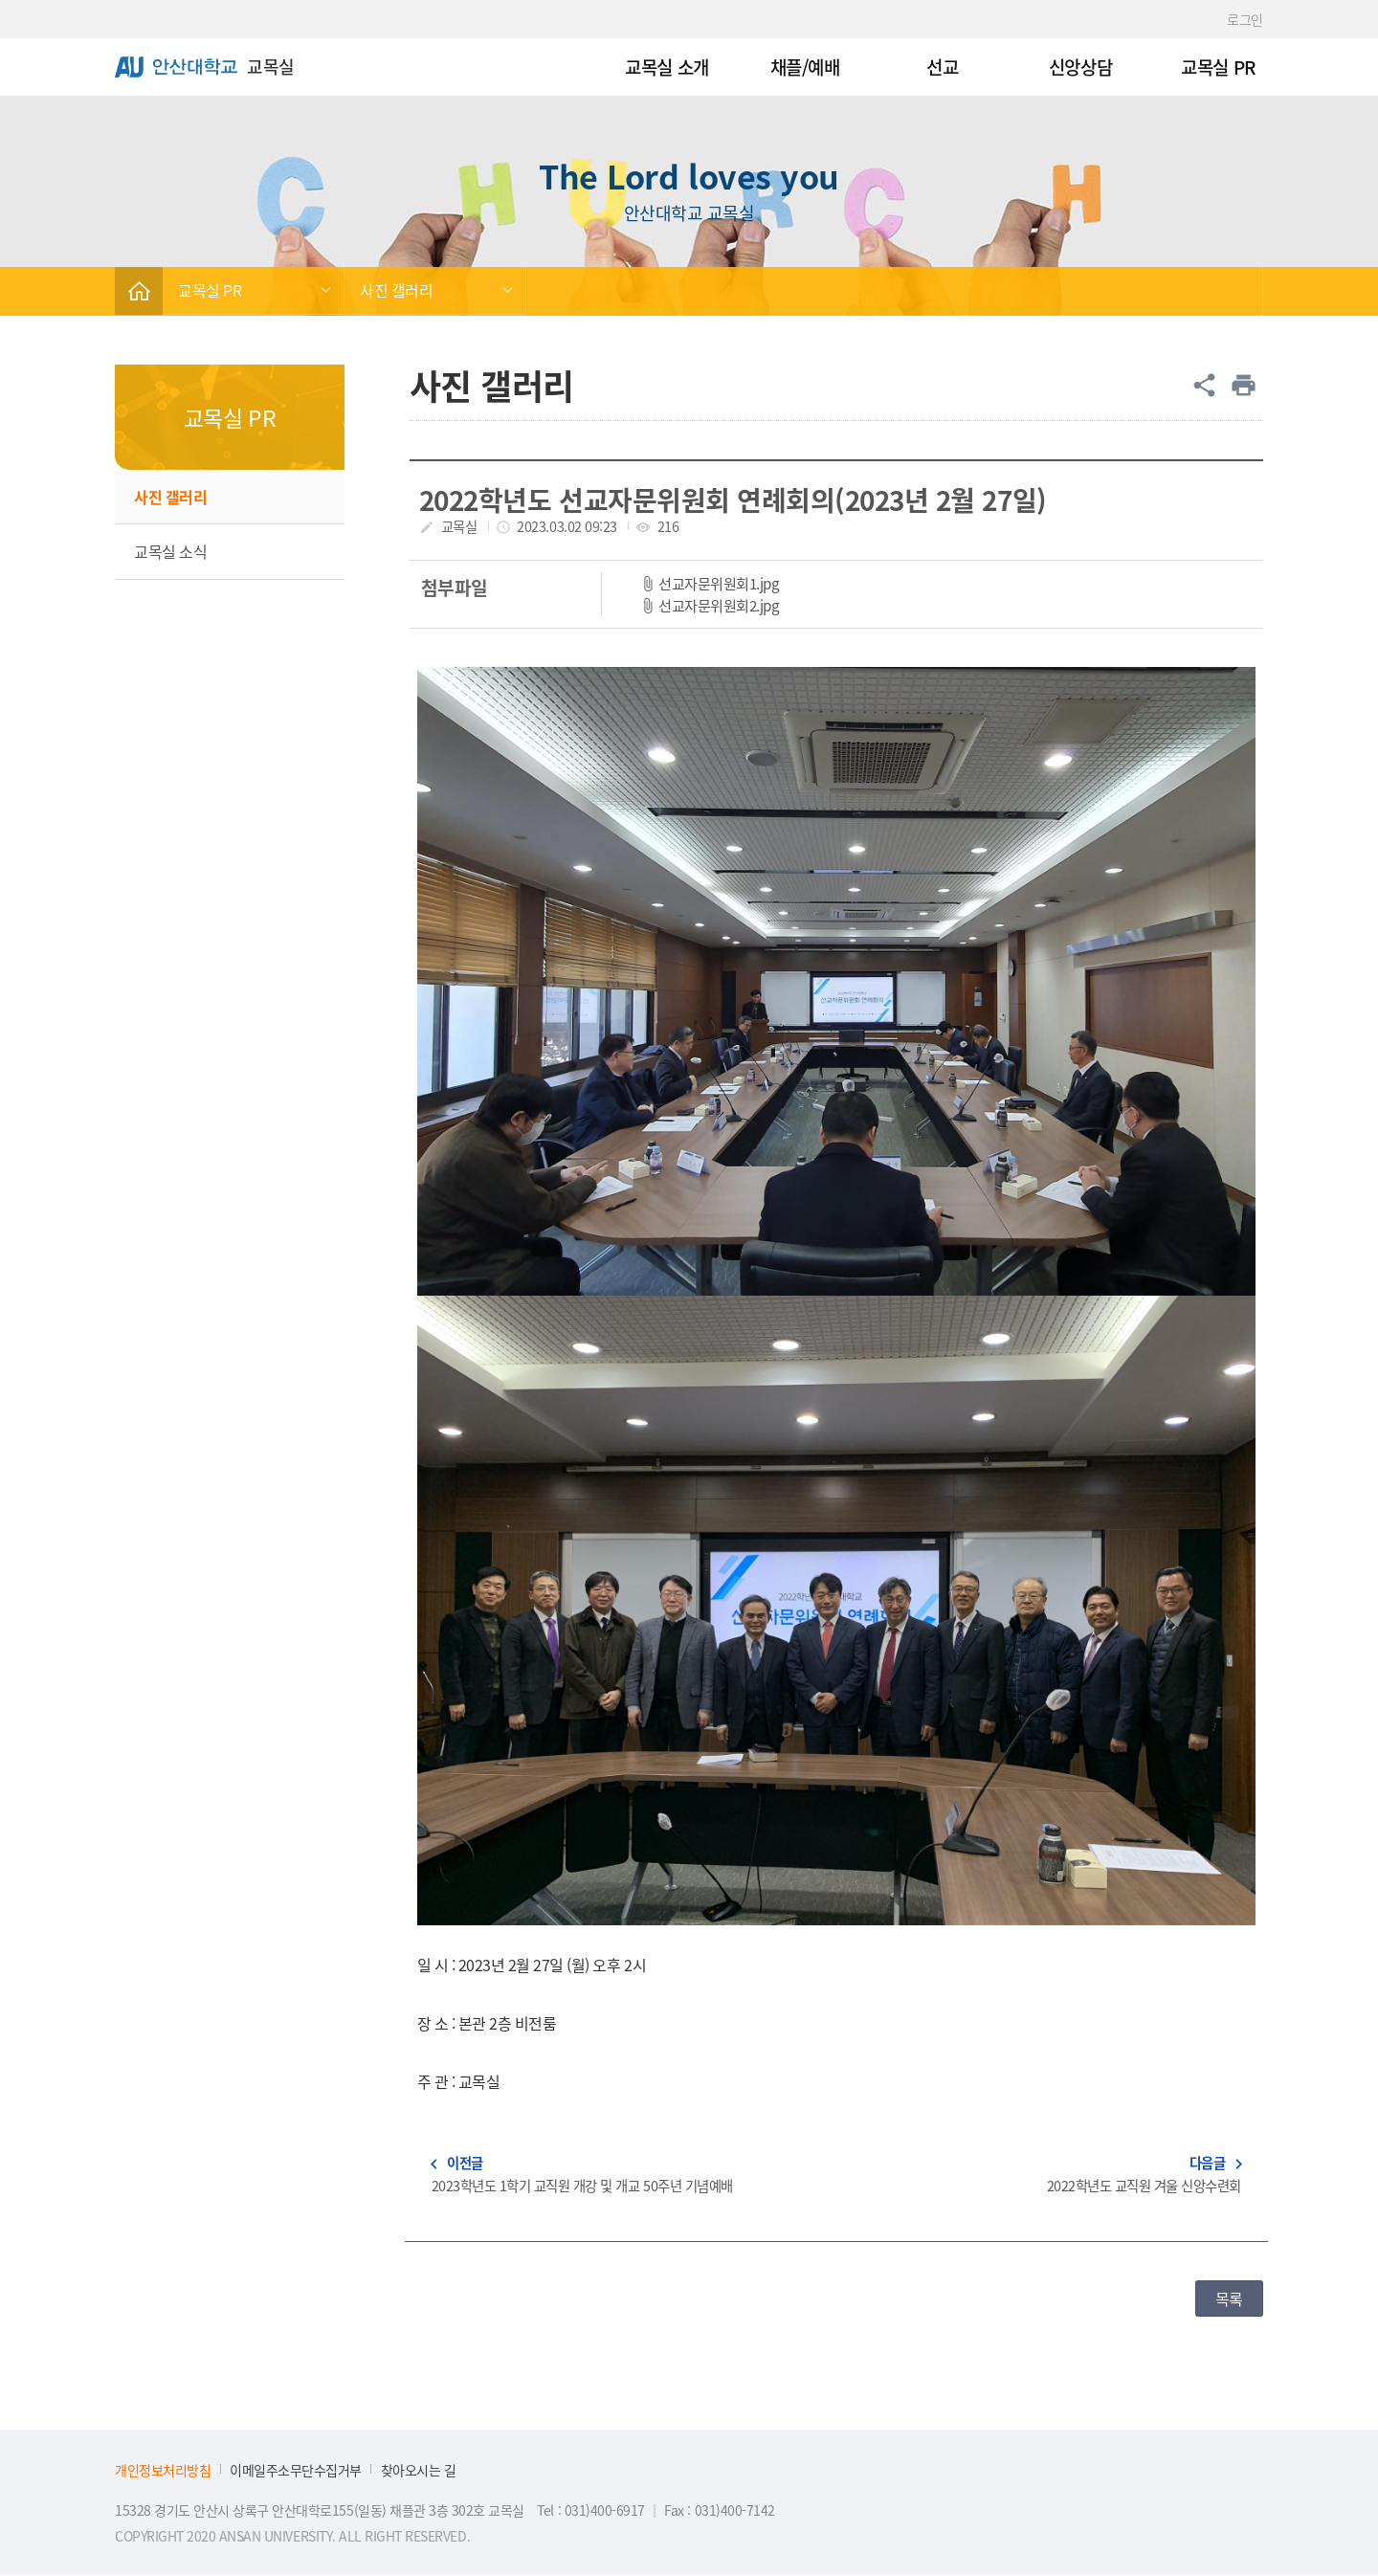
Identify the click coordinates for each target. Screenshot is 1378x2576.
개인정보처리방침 (163, 2470)
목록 (1229, 2298)
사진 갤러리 (396, 289)
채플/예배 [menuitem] (805, 66)
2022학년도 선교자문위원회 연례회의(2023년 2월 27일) (733, 499)
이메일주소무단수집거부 (296, 2470)
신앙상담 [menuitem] (1080, 66)
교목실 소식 (170, 551)
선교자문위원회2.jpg (718, 604)
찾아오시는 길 (418, 2470)
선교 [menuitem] (942, 66)
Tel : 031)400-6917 (592, 2510)
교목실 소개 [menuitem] (666, 66)
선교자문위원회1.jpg (718, 582)
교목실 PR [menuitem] (1218, 66)
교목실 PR (209, 289)
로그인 (1245, 19)
